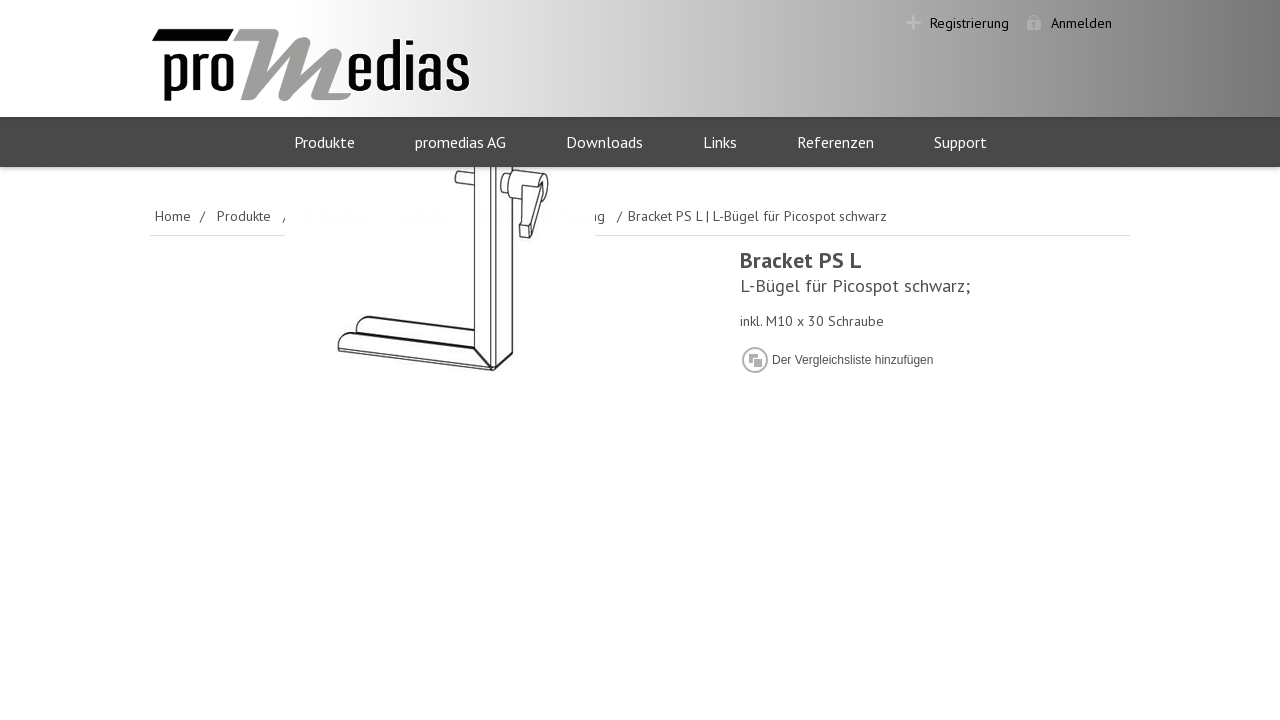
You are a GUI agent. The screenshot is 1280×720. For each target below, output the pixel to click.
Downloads (604, 142)
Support (960, 142)
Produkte (324, 142)
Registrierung (969, 23)
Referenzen (835, 142)
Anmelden (1081, 23)
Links (720, 142)
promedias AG (460, 142)
